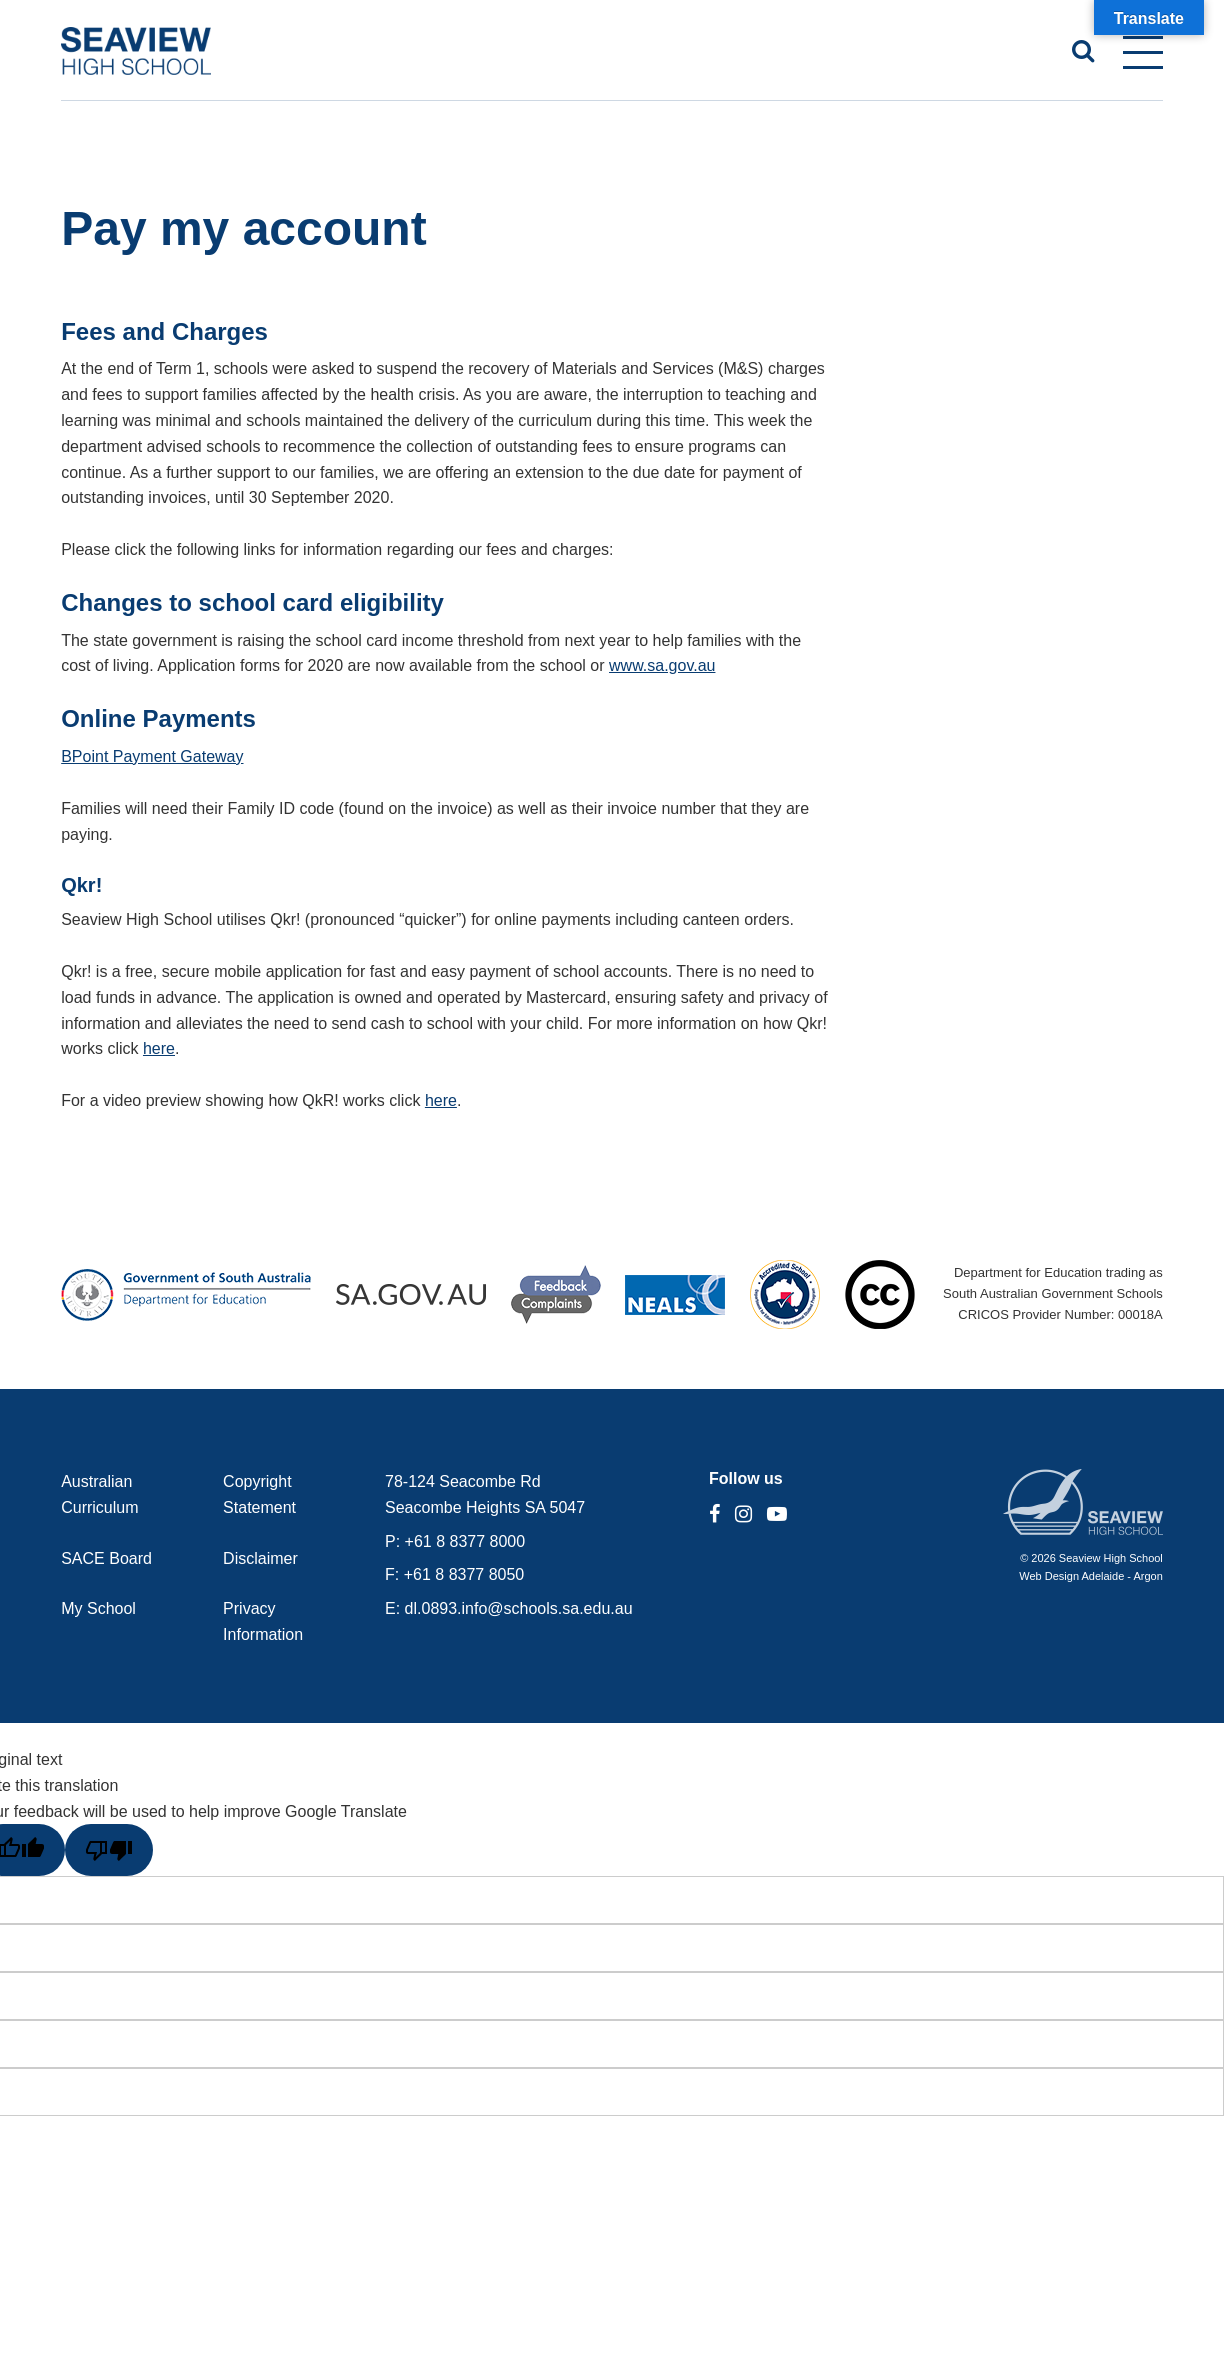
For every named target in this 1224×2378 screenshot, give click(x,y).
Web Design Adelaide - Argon (1091, 1576)
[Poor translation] (109, 1850)
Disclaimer (260, 1558)
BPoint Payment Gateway (152, 756)
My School (98, 1608)
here (159, 1048)
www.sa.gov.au (662, 665)
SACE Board (106, 1558)
